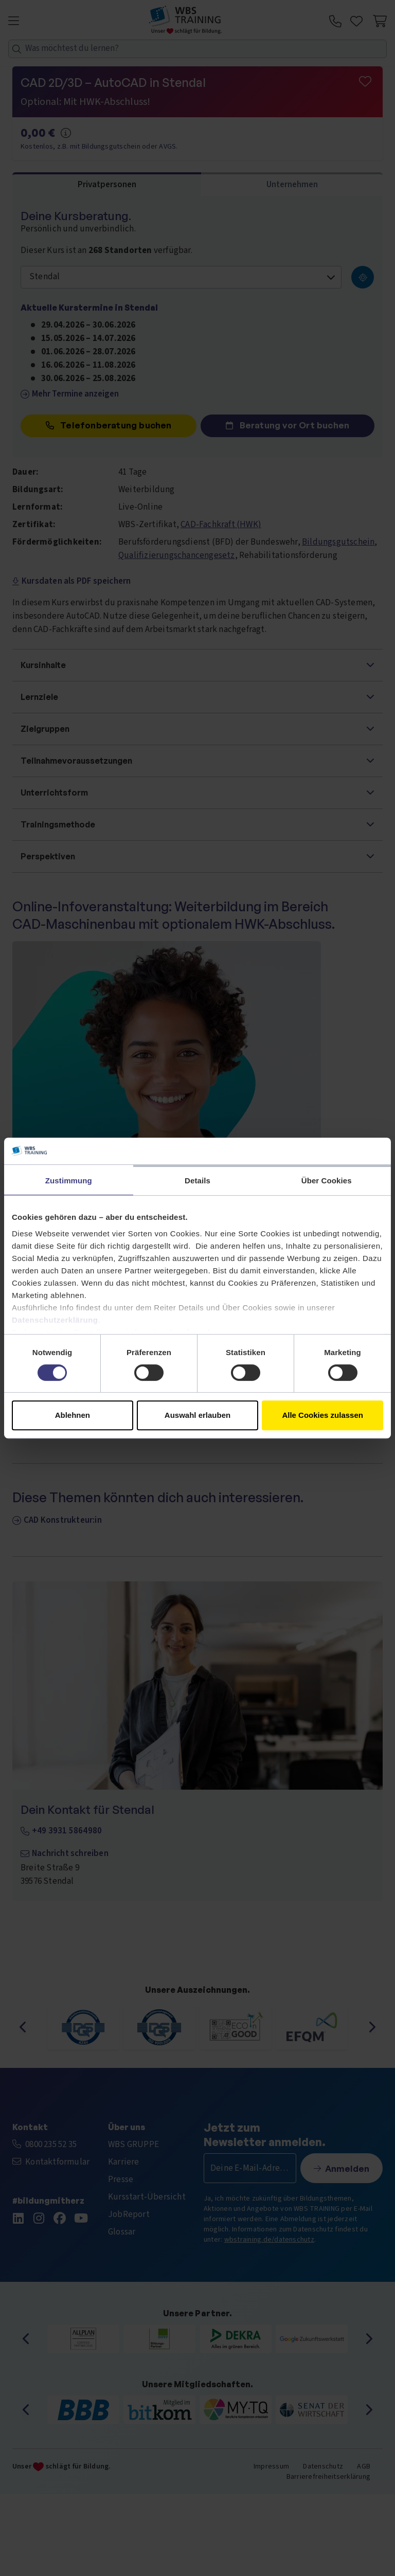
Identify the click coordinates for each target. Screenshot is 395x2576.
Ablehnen (72, 1415)
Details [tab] (197, 1180)
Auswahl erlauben (197, 1415)
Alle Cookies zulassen (322, 1415)
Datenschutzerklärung (55, 1320)
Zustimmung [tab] (68, 1180)
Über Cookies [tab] (326, 1180)
